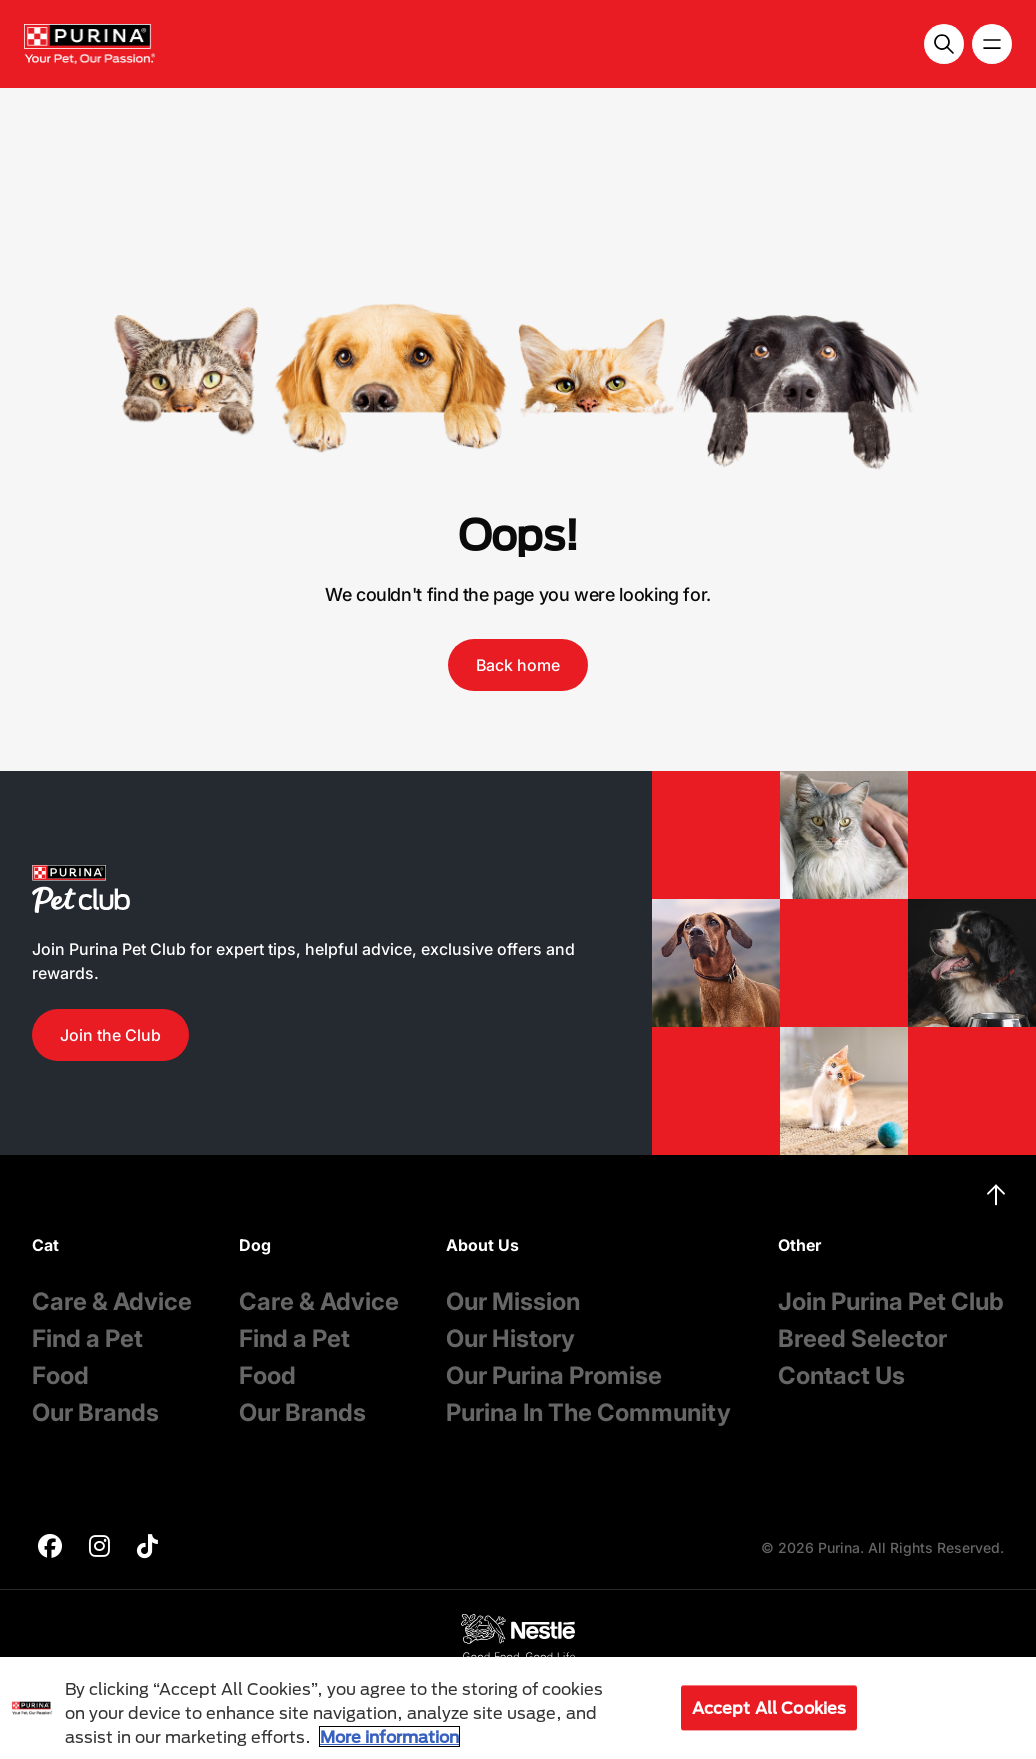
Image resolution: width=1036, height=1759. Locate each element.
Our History (510, 1338)
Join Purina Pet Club (891, 1301)
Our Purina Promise (554, 1375)
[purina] (50, 1548)
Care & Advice (112, 1301)
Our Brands (95, 1412)
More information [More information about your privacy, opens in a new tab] (389, 1736)
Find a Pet (87, 1338)
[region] (518, 1708)
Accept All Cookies (769, 1707)
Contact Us (841, 1375)
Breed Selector (862, 1338)
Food (60, 1375)
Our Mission (513, 1301)
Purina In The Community (588, 1412)
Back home (518, 665)
